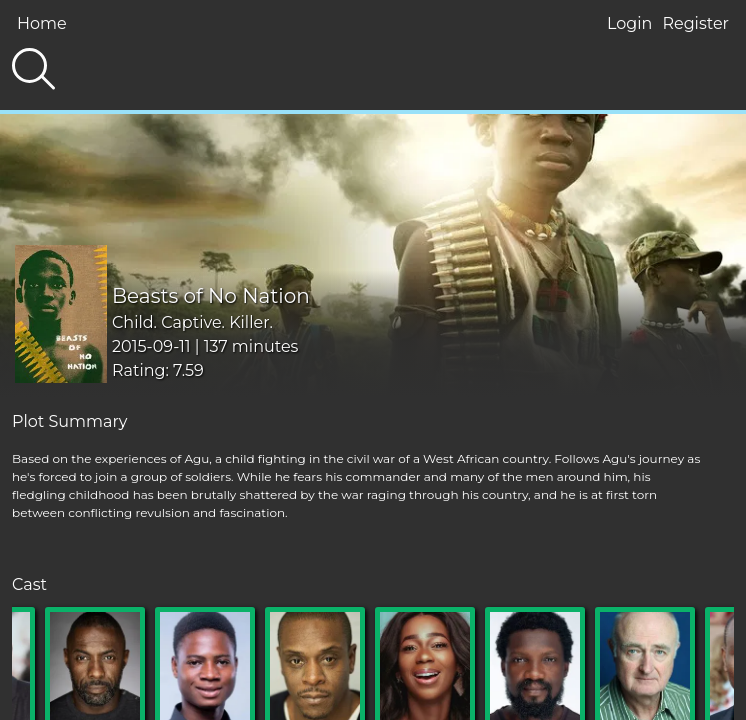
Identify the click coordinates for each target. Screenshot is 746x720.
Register (695, 23)
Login (629, 23)
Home (42, 23)
